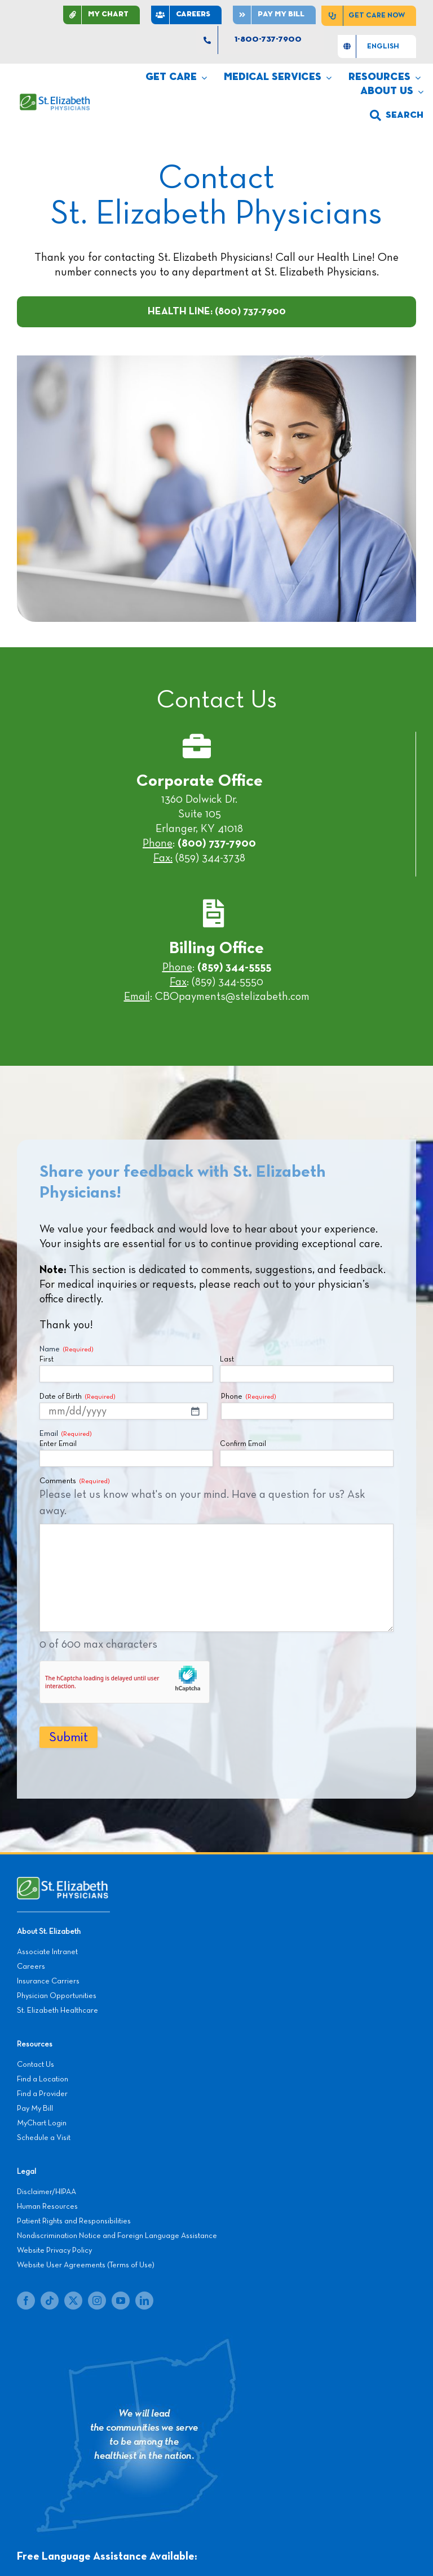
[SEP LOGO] (55, 99)
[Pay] (274, 15)
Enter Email (58, 1444)
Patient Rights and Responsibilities (74, 2221)
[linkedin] (144, 2301)
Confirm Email (243, 1444)
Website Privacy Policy (54, 2250)
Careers (31, 1966)
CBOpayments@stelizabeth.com (232, 996)
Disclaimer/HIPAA (46, 2192)
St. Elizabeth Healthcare (57, 2010)
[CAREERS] (186, 15)
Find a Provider (42, 2094)
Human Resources (47, 2206)
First (46, 1359)
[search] (396, 115)
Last (227, 1359)
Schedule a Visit (43, 2138)
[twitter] (73, 2301)
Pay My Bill (35, 2108)
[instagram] (97, 2301)
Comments (74, 1482)
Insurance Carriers (48, 1981)
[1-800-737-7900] (260, 40)
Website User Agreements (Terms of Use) (85, 2265)
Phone (248, 1397)
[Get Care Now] (368, 16)
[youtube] (121, 2301)
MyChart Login (42, 2123)
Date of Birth (77, 1397)
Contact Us (35, 2064)
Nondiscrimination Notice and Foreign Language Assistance (117, 2236)
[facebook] (26, 2301)
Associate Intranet (47, 1952)
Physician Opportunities (56, 1996)
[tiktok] (50, 2301)
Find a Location (42, 2079)
